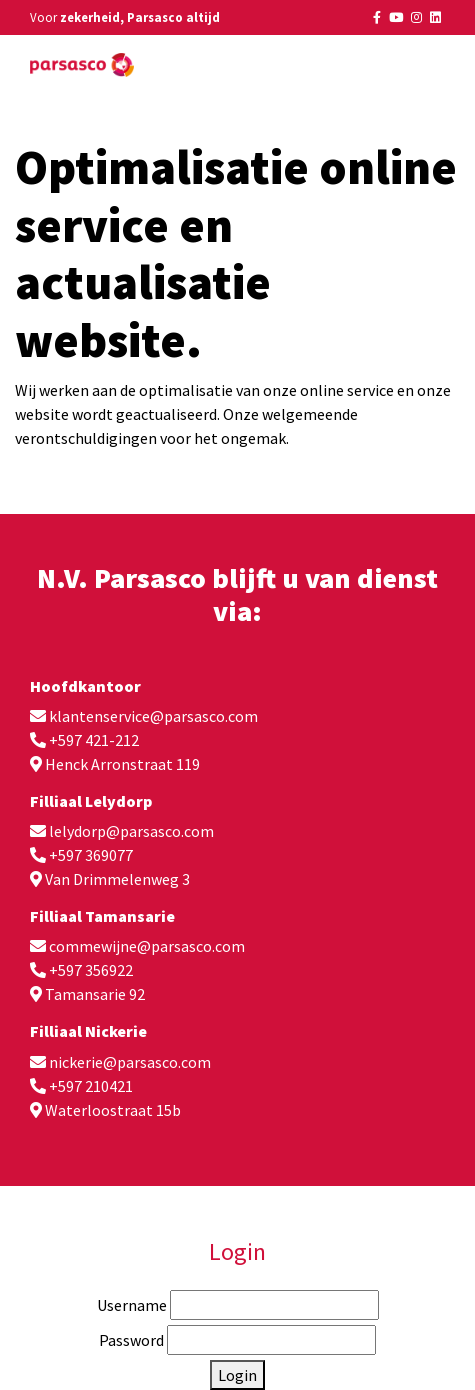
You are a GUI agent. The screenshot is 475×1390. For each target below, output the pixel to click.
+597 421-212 (94, 740)
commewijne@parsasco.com (147, 946)
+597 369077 (91, 855)
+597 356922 (91, 970)
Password (131, 1340)
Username (132, 1305)
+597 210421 (91, 1086)
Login (237, 1375)
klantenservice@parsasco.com (153, 716)
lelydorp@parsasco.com (131, 831)
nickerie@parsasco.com (130, 1062)
